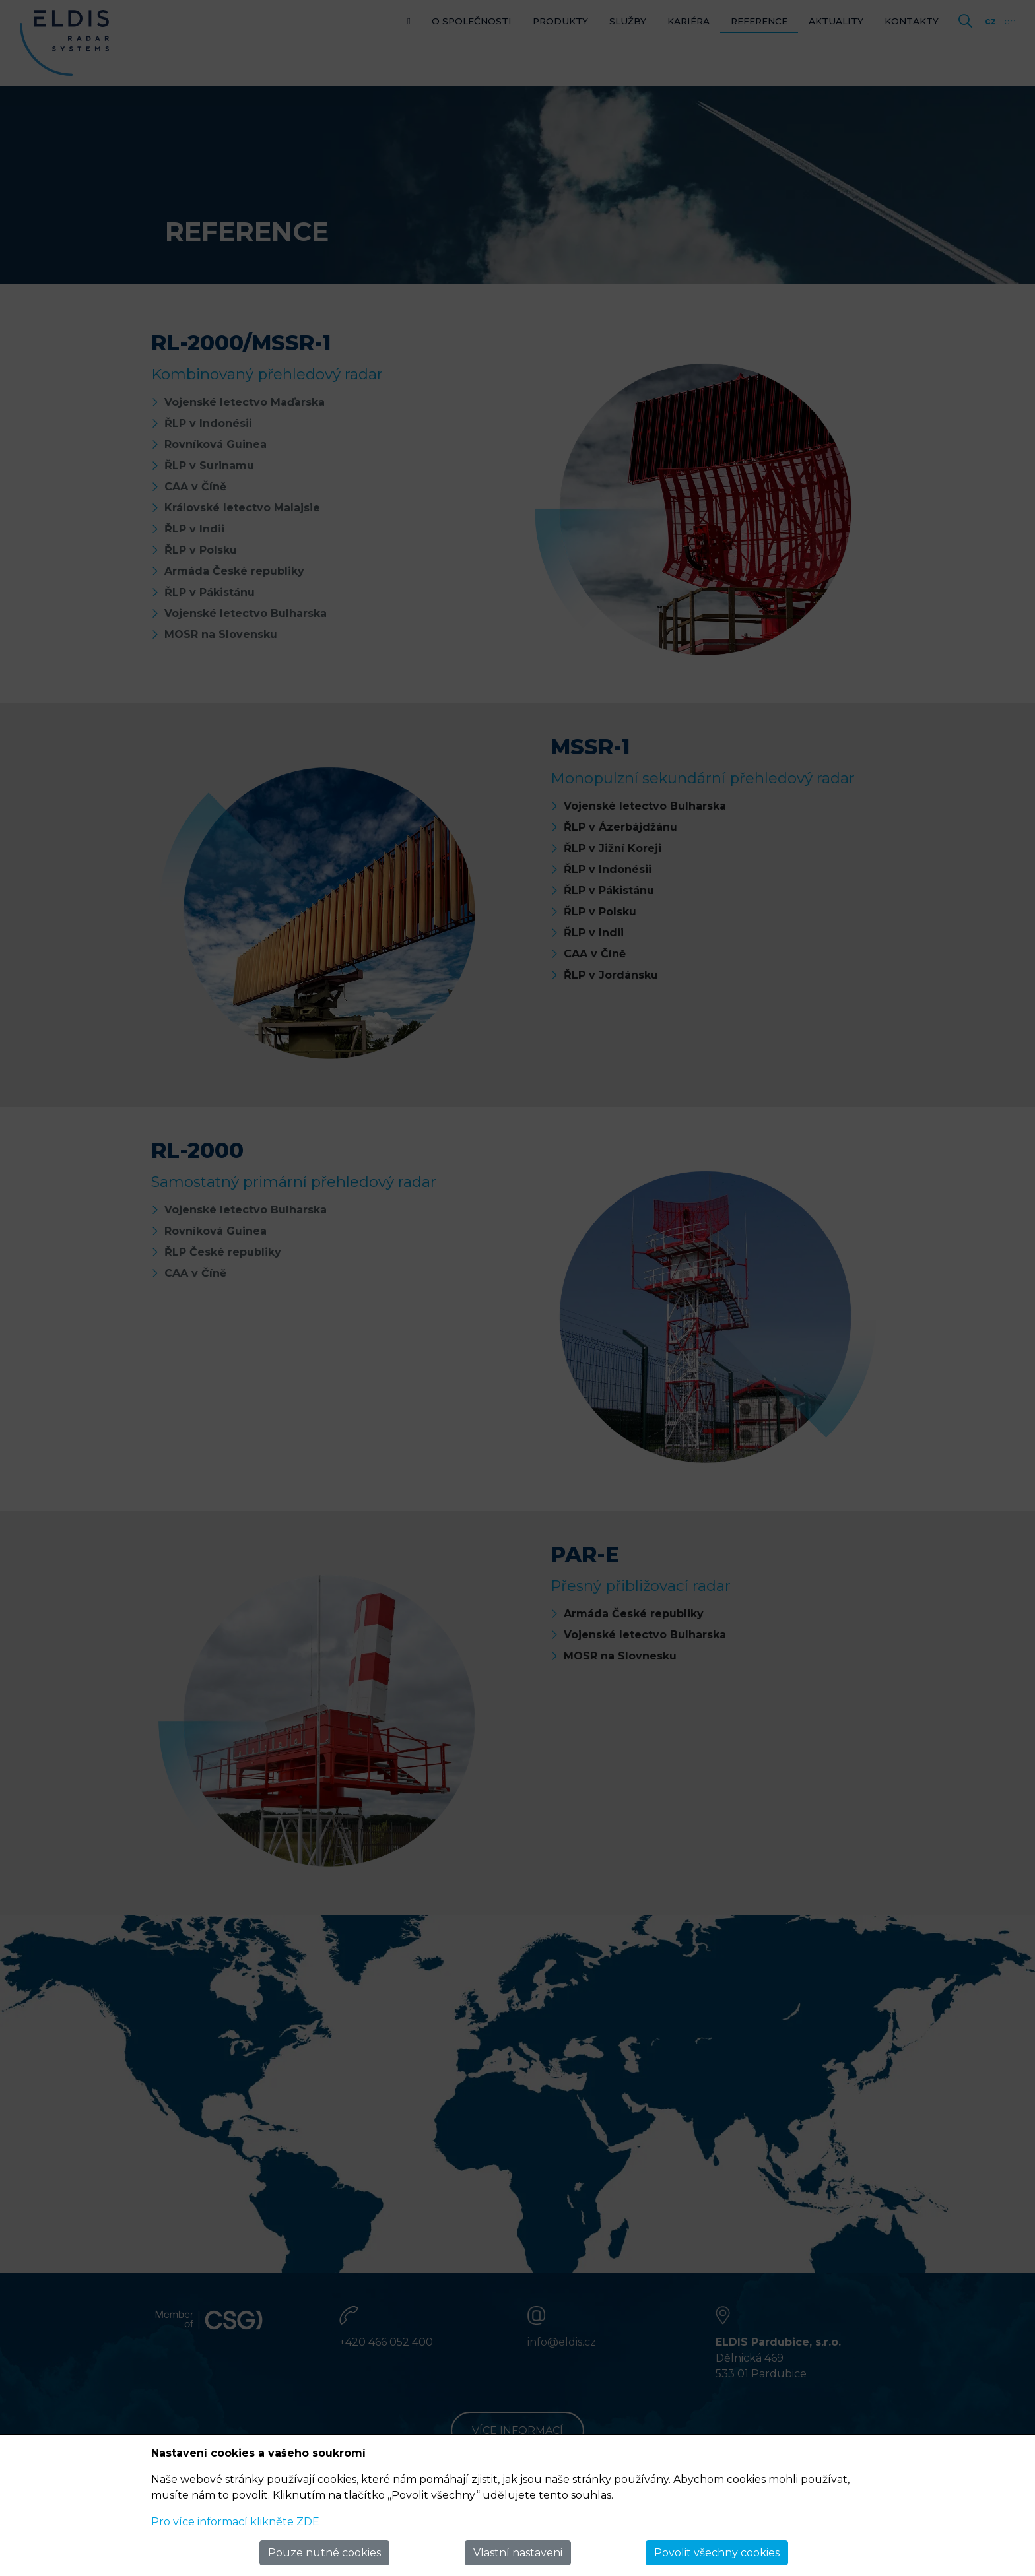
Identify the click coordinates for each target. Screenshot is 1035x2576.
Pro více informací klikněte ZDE (235, 2521)
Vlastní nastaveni (517, 2552)
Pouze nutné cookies (324, 2552)
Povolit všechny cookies (717, 2552)
